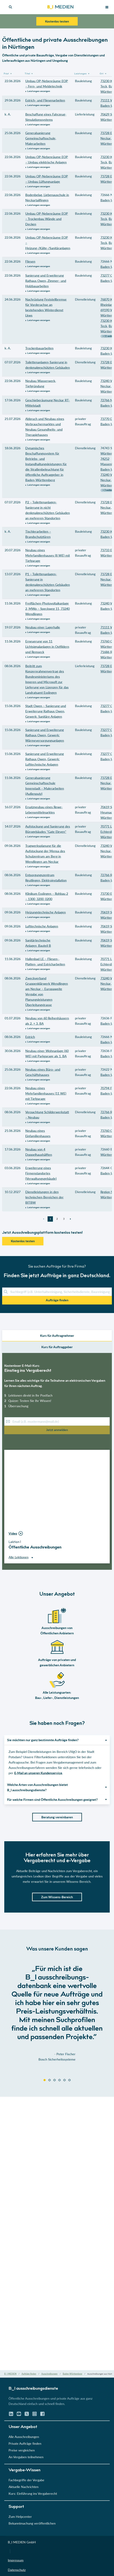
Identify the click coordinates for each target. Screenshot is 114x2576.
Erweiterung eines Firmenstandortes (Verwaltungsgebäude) (41, 1173)
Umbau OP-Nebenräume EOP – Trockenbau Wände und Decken (46, 219)
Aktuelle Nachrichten (23, 2487)
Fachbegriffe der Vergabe (26, 2480)
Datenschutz (17, 2570)
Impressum (16, 2560)
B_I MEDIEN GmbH (22, 2542)
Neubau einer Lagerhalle (42, 627)
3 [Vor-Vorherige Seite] (63, 1219)
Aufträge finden (57, 1300)
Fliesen (30, 261)
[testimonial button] (44, 2080)
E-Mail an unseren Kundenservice (38, 1773)
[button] (57, 1062)
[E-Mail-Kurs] (57, 1421)
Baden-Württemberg (72, 2373)
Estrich (30, 1037)
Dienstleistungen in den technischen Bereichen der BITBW (44, 1197)
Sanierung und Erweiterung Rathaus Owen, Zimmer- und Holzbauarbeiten (45, 280)
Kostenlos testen (57, 21)
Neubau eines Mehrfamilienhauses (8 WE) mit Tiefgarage (47, 555)
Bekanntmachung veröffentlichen (32, 2523)
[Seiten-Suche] (10, 7)
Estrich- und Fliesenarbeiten (45, 100)
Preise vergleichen (22, 2450)
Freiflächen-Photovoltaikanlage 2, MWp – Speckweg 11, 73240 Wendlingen (47, 608)
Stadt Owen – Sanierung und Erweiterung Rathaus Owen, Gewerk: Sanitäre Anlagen (45, 711)
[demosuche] (57, 1291)
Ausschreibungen (49, 2373)
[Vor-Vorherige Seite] (43, 1219)
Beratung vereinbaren (57, 1817)
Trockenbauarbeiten (39, 348)
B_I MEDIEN (10, 2373)
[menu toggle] (107, 7)
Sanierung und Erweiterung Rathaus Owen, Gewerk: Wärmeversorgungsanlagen (44, 735)
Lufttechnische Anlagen (41, 926)
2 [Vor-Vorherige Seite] (57, 1219)
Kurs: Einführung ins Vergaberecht (33, 2493)
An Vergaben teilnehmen (26, 2457)
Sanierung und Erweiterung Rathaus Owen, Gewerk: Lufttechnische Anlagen (44, 759)
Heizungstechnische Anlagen (45, 912)
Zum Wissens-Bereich (57, 1897)
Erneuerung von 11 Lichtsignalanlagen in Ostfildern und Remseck (47, 646)
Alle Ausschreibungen (24, 2437)
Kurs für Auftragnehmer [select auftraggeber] (57, 1336)
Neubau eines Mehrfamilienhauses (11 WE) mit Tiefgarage (45, 1093)
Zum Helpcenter (20, 2517)
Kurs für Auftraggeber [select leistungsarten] (57, 1347)
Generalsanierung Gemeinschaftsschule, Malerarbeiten (40, 138)
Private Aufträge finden (25, 2443)
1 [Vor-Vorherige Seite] (50, 1219)
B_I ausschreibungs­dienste (33, 2388)
